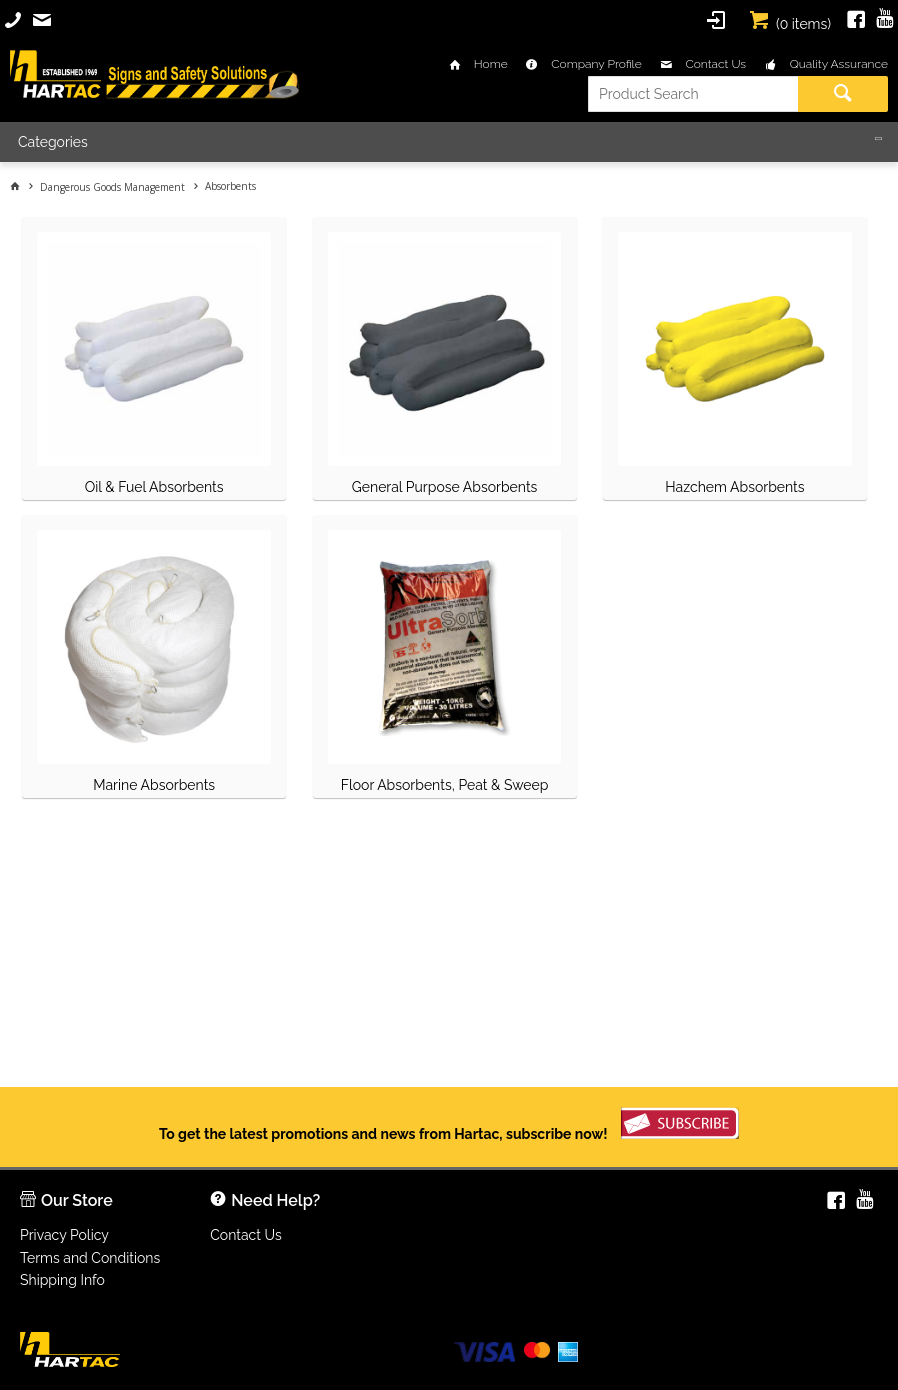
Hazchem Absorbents (734, 487)
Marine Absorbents (154, 785)
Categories (53, 142)
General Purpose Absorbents (445, 487)
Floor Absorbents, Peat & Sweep (445, 785)
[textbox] (693, 94)
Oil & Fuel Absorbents (154, 487)
